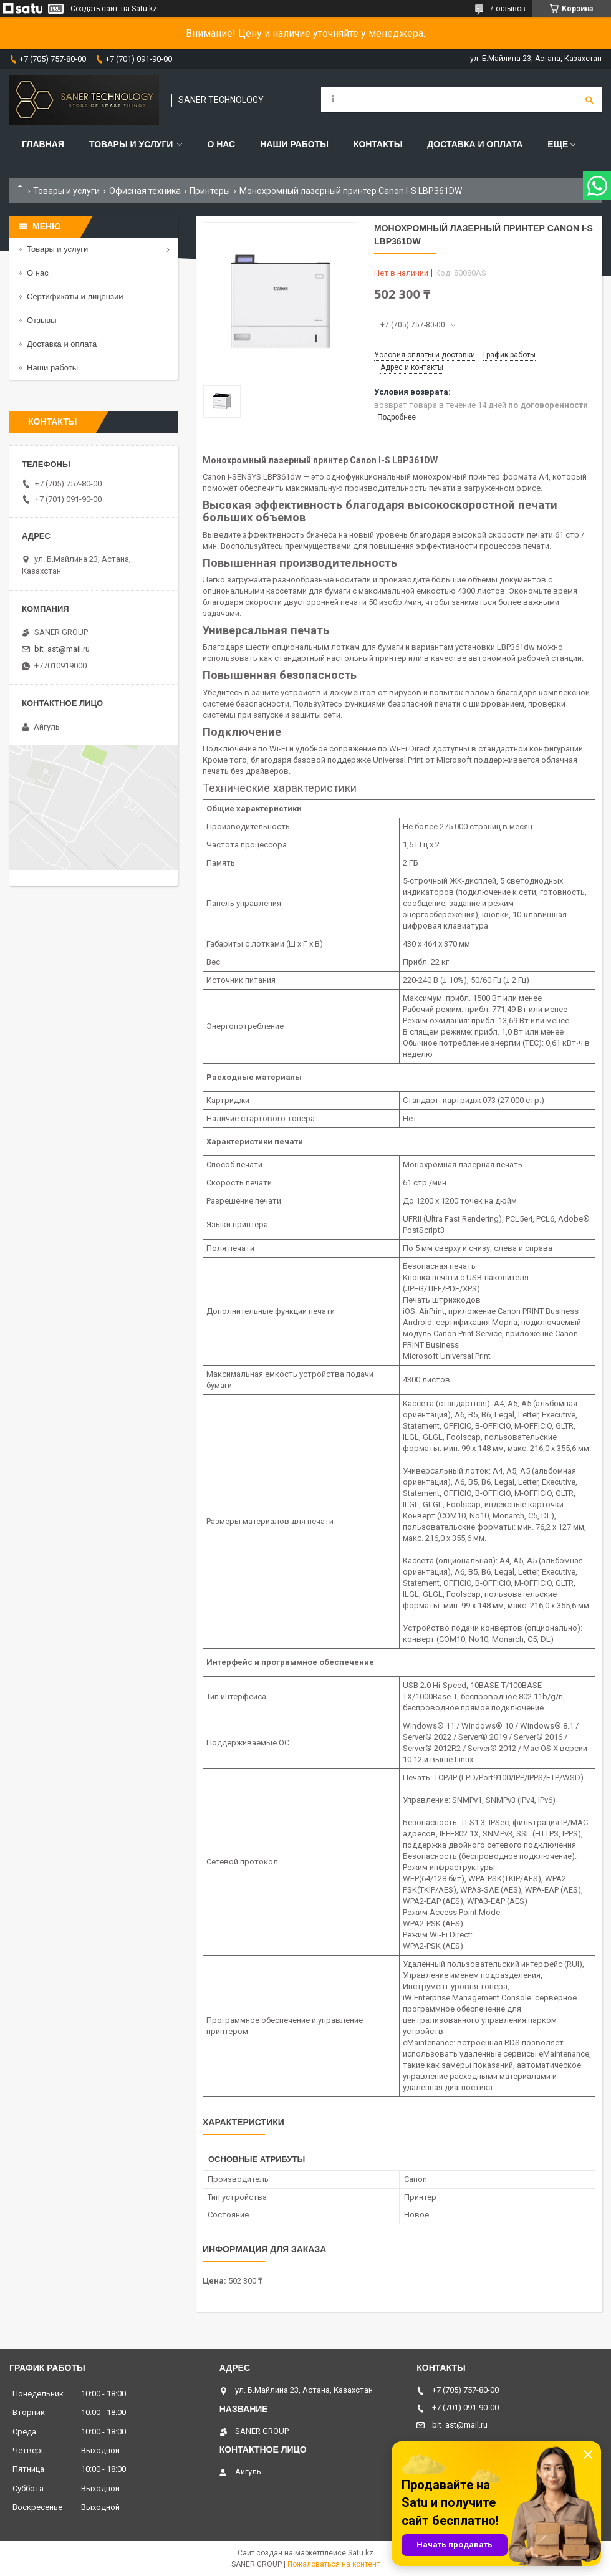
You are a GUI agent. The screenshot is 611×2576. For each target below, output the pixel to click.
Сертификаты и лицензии (75, 296)
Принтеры (210, 191)
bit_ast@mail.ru (62, 649)
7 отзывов (507, 8)
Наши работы (294, 144)
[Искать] (589, 99)
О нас (221, 144)
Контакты (378, 144)
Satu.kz (360, 2553)
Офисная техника (145, 191)
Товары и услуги (131, 144)
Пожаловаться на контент (333, 2564)
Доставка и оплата (474, 144)
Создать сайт (94, 8)
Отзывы (42, 320)
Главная (43, 144)
